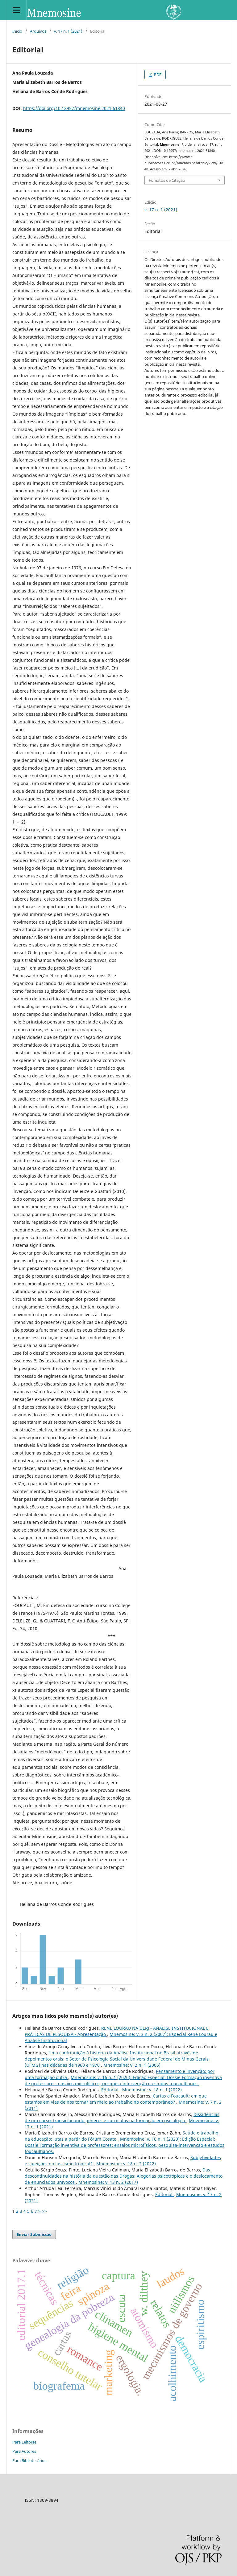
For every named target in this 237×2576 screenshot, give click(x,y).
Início (17, 31)
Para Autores (24, 2451)
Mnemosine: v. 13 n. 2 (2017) (108, 2182)
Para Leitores (24, 2442)
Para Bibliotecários (29, 2460)
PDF (157, 74)
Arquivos (38, 31)
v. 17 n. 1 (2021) (68, 31)
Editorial (110, 2090)
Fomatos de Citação (167, 180)
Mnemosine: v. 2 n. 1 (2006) (131, 2065)
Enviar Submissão (34, 2234)
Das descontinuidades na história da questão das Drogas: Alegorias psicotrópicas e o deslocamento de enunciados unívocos (123, 2176)
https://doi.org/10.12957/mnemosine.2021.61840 (74, 108)
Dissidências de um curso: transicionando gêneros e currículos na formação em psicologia (122, 2117)
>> (44, 2211)
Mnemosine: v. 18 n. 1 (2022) (152, 2090)
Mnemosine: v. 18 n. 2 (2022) (126, 2164)
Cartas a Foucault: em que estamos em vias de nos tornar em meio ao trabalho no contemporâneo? (116, 2099)
